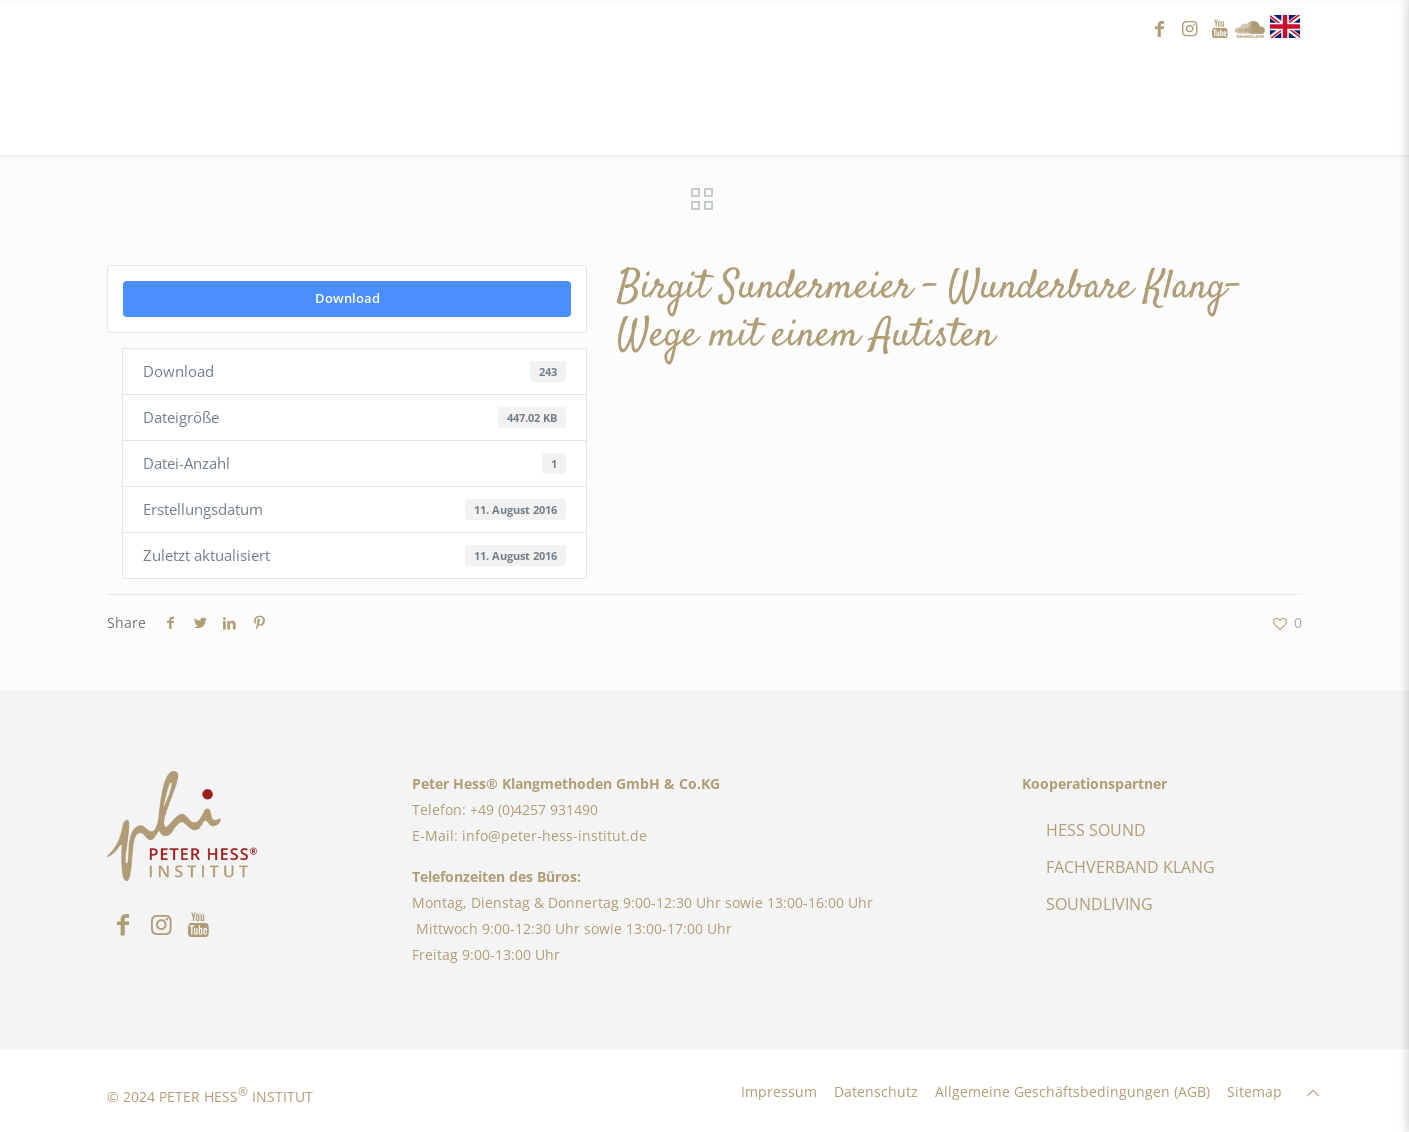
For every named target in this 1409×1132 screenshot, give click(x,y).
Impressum (779, 1091)
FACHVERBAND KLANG (1130, 867)
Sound (1250, 29)
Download (347, 298)
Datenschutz (876, 1091)
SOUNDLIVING (1099, 904)
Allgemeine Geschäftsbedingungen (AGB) (1072, 1091)
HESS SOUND (1096, 830)
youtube (1220, 29)
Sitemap (1254, 1091)
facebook (1160, 29)
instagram (1190, 29)
